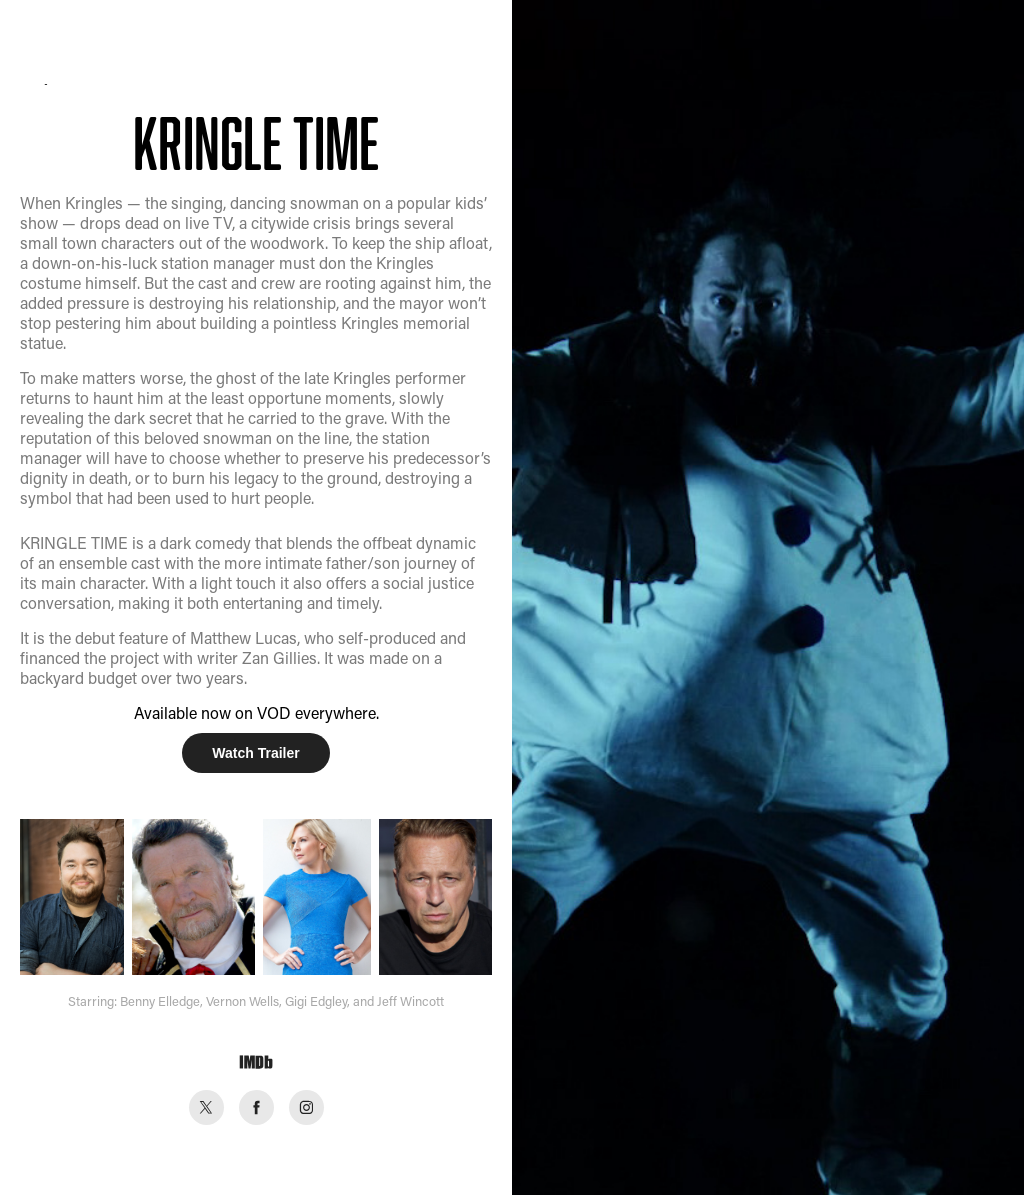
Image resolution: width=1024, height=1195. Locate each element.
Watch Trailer (255, 753)
